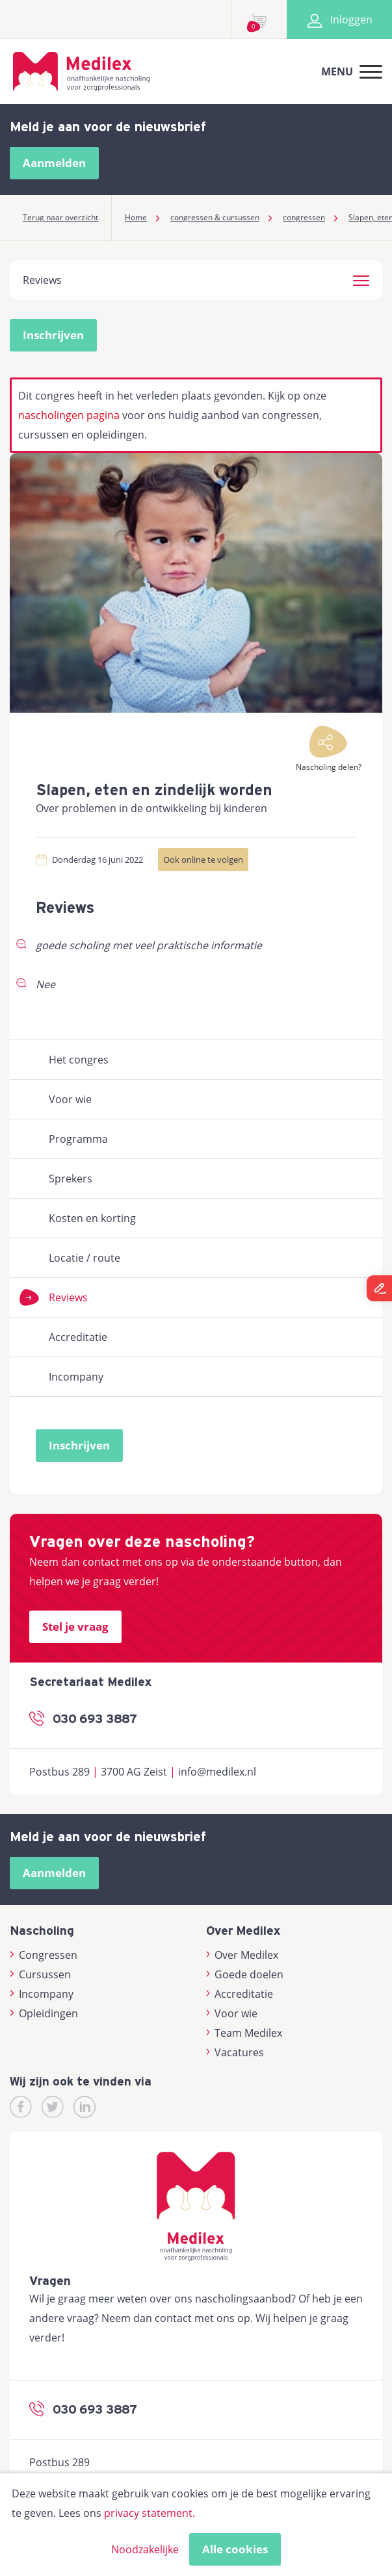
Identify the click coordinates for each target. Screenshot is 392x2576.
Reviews (68, 1297)
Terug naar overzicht (60, 217)
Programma (78, 1139)
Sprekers (70, 1178)
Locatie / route (84, 1258)
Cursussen (40, 1974)
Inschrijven (53, 334)
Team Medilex (244, 2033)
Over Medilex (242, 1955)
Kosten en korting (92, 1218)
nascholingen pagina (69, 415)
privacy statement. (149, 2513)
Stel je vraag (75, 1626)
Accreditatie (78, 1337)
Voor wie (70, 1099)
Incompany (76, 1377)
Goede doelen (245, 1974)
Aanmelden (54, 162)
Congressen (43, 1955)
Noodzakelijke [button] (145, 2549)
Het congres (79, 1059)
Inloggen (339, 19)
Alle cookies (235, 2549)
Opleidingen (44, 2013)
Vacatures (235, 2052)
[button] (361, 278)
